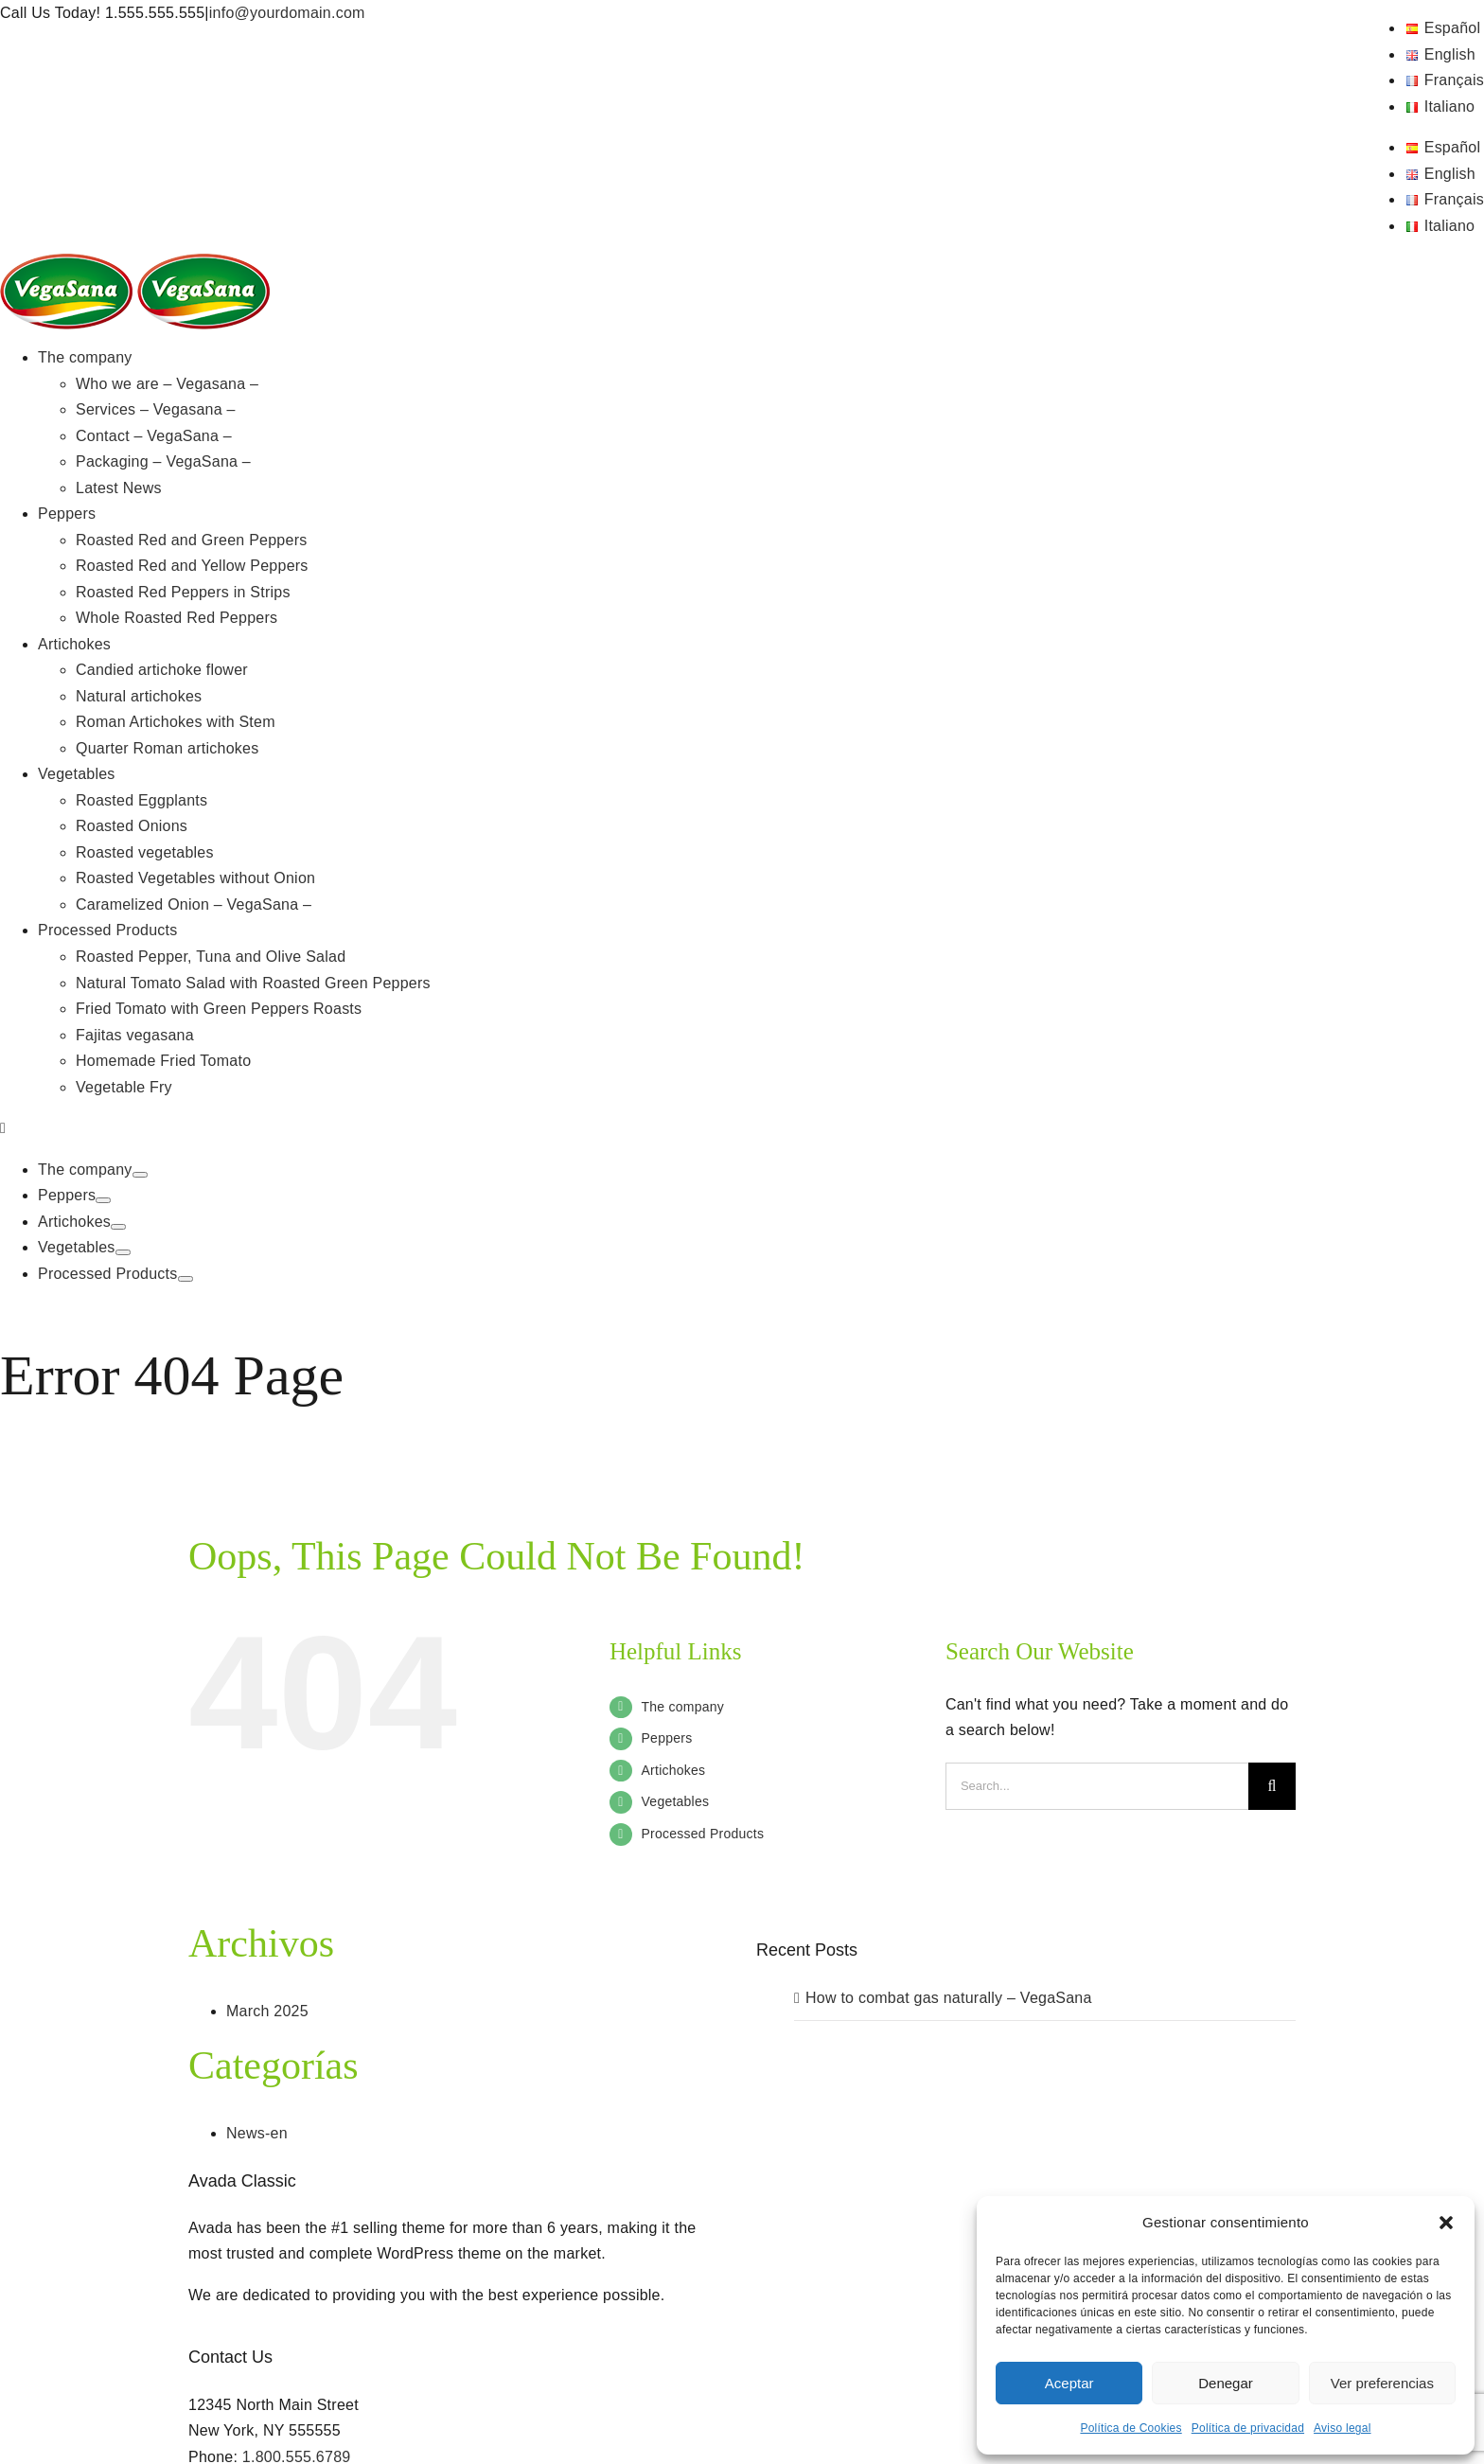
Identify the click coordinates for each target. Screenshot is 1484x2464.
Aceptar (1069, 2383)
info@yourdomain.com (287, 13)
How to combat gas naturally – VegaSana (948, 1998)
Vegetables (676, 1801)
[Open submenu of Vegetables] (123, 1252)
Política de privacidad (1248, 2428)
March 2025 (267, 2011)
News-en (257, 2133)
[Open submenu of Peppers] (103, 1200)
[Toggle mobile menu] (3, 1128)
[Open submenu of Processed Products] (185, 1279)
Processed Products (703, 1833)
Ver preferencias (1382, 2383)
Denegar (1225, 2383)
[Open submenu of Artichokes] (118, 1227)
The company (683, 1706)
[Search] (1272, 1786)
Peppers (667, 1738)
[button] (1446, 2222)
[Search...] (1096, 1786)
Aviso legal (1342, 2428)
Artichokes (674, 1770)
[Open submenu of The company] (140, 1175)
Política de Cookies (1130, 2428)
